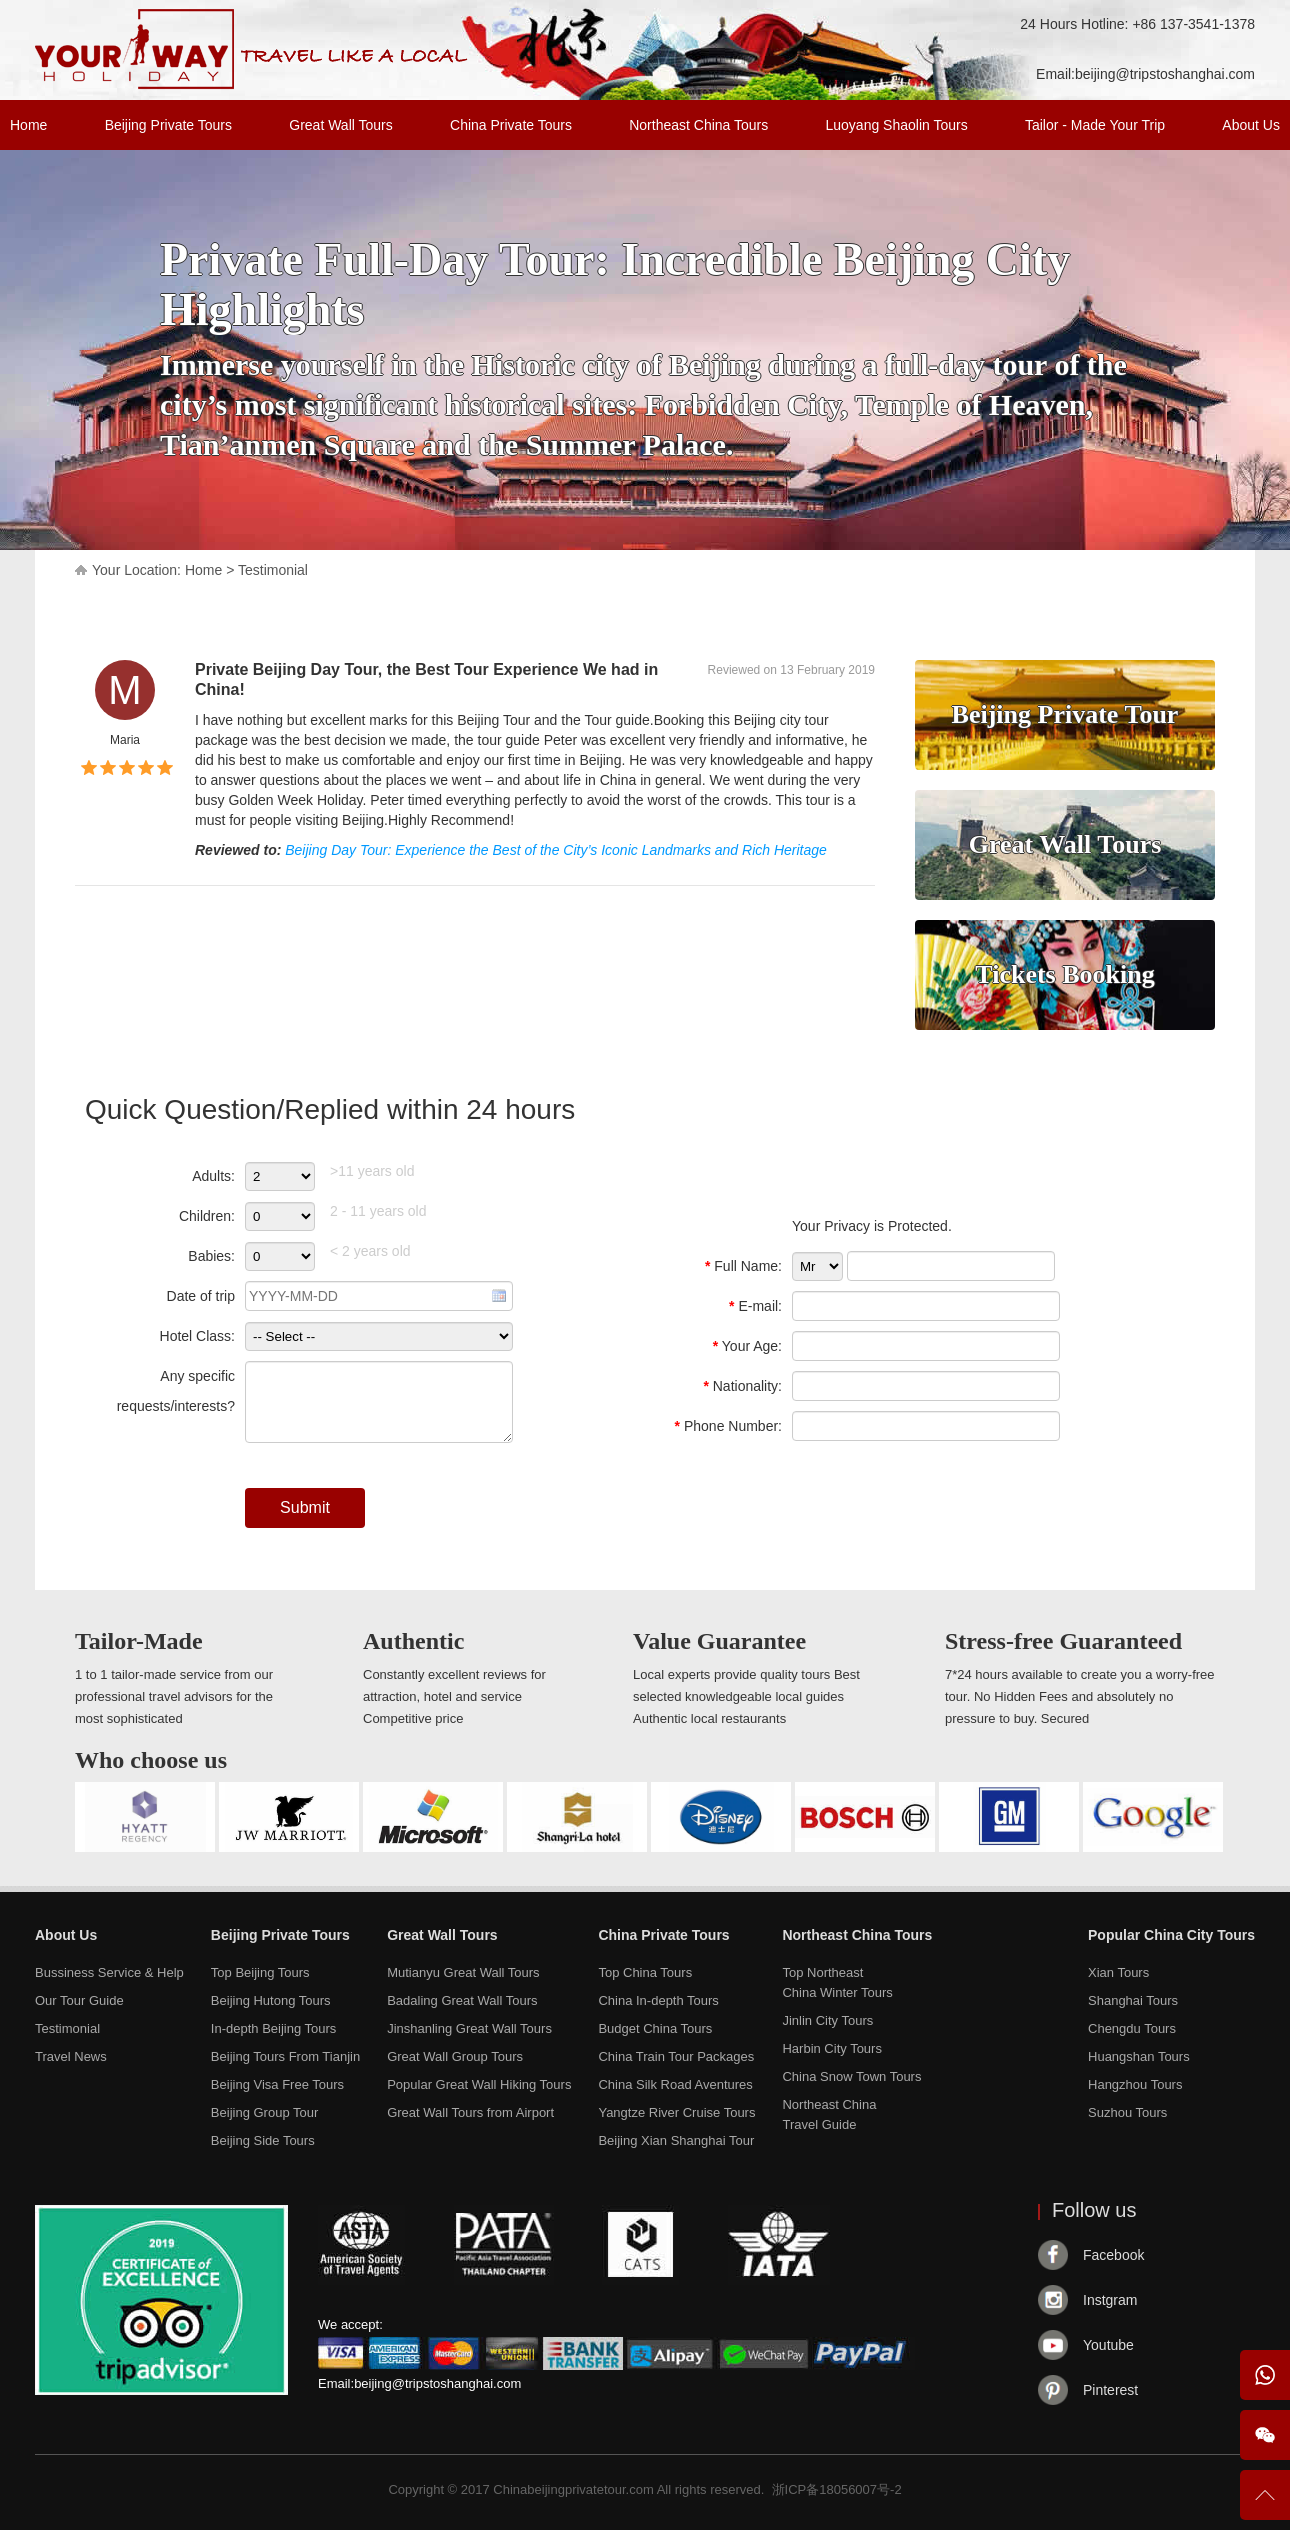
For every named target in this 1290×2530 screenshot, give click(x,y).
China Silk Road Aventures (675, 2084)
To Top (1265, 2503)
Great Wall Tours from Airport (470, 2112)
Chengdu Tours (1132, 2028)
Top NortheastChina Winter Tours (837, 1982)
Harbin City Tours (831, 2048)
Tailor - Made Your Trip (1095, 125)
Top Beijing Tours (260, 1972)
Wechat (1265, 2435)
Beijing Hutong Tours (271, 2000)
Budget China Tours (655, 2028)
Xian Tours (1118, 1972)
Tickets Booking (1064, 974)
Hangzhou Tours (1135, 2084)
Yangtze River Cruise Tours (676, 2112)
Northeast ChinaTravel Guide (829, 2114)
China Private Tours (511, 125)
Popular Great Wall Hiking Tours (479, 2084)
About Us (1251, 125)
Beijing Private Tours (168, 125)
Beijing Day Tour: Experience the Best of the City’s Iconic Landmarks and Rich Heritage (556, 850)
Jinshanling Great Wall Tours (469, 2028)
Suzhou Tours (1127, 2112)
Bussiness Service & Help (109, 1972)
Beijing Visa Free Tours (277, 2084)
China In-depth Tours (658, 2000)
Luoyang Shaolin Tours (897, 125)
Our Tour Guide (79, 2000)
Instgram (1110, 2300)
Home (28, 125)
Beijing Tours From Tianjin (285, 2056)
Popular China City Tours (1171, 1935)
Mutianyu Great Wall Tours (463, 1972)
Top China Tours (645, 1972)
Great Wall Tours (340, 125)
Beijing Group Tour (264, 2112)
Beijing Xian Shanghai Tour (676, 2140)
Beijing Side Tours (263, 2140)
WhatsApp (1265, 2375)
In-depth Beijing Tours (274, 2028)
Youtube (1108, 2345)
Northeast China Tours (698, 125)
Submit (305, 1507)
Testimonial (273, 570)
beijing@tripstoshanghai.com (1165, 74)
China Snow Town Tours (851, 2076)
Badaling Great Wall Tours (462, 2000)
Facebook (1113, 2255)
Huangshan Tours (1139, 2056)
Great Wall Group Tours (455, 2056)
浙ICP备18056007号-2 (837, 2489)
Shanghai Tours (1133, 2000)
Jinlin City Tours (827, 2020)
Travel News (71, 2056)
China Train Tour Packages (676, 2056)
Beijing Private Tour (1065, 714)
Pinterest (1110, 2390)
